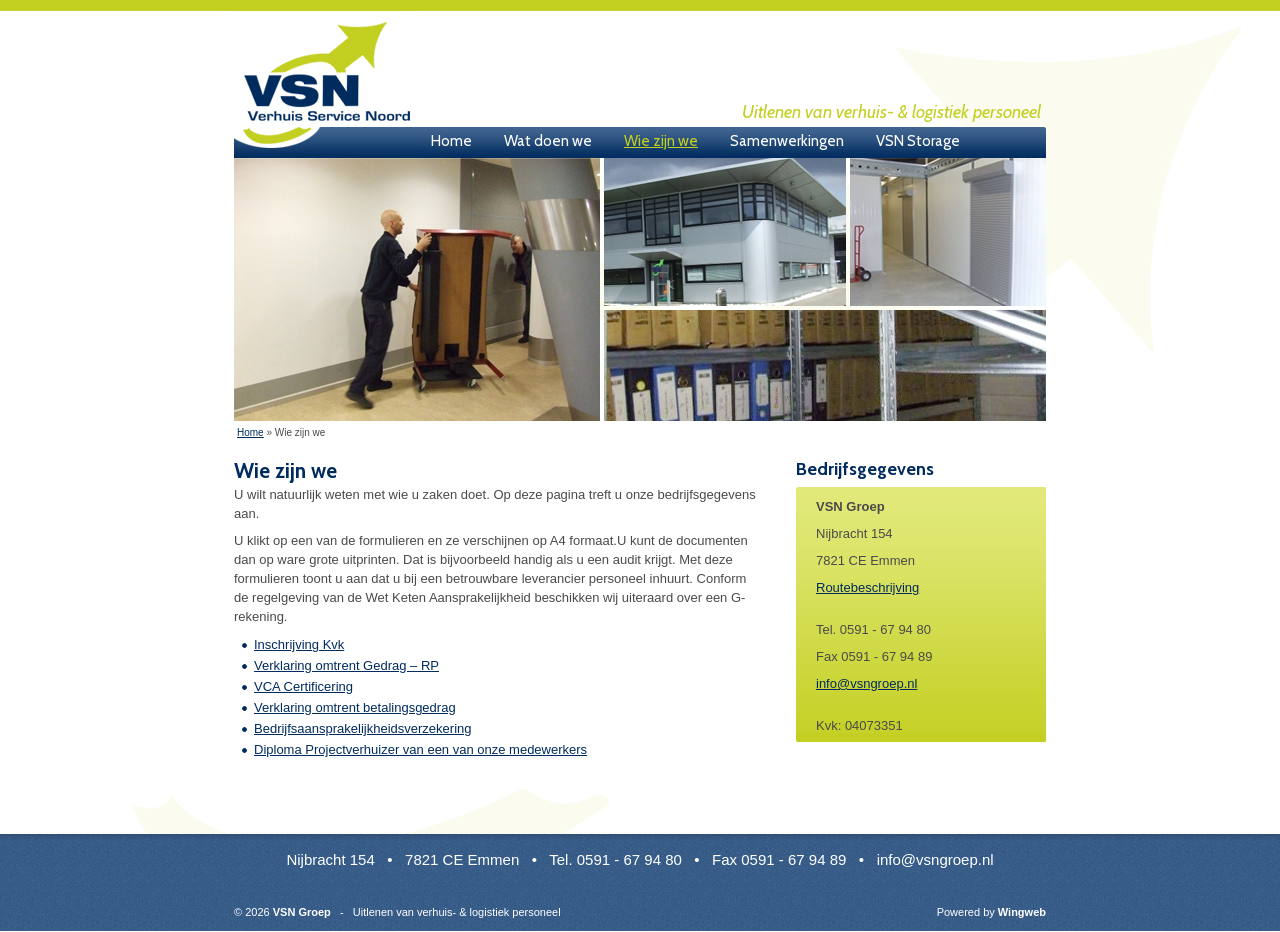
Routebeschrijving (867, 587)
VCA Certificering (303, 686)
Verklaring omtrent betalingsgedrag (355, 707)
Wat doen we (548, 141)
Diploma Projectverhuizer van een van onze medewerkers (420, 749)
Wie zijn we (661, 141)
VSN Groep (324, 85)
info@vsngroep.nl (866, 683)
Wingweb (1022, 912)
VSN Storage (918, 141)
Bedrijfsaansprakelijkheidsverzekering (363, 728)
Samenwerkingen (787, 141)
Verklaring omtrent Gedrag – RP (346, 665)
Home (451, 141)
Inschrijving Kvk (299, 644)
